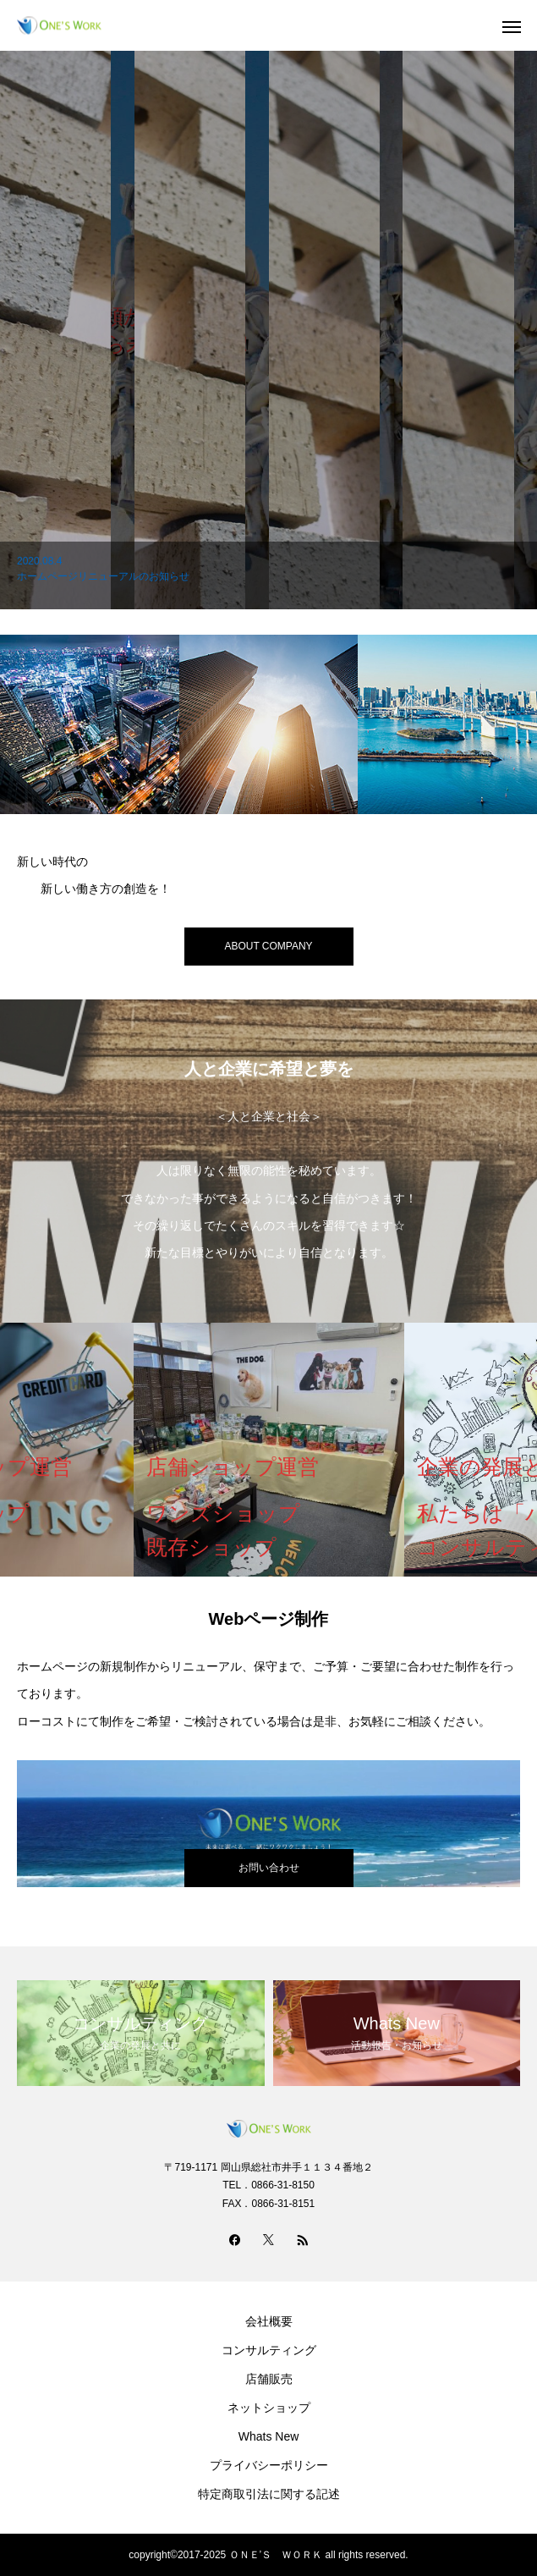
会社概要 (269, 2321)
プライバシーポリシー (269, 2465)
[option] (268, 330)
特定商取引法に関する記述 (269, 2494)
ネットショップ (268, 2407)
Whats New (268, 2436)
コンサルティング (269, 2350)
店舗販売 (269, 2379)
